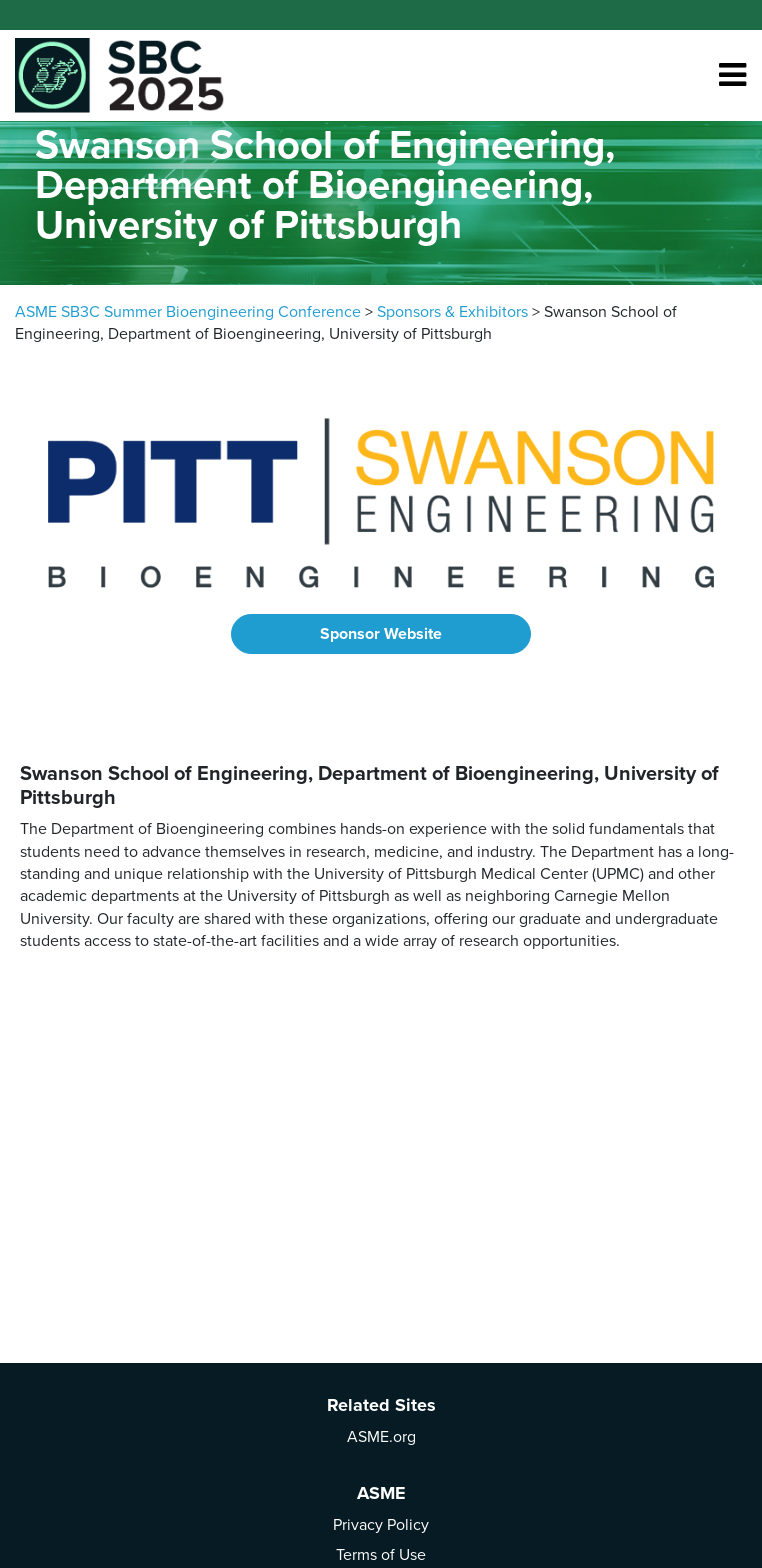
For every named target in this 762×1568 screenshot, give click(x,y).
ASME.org (381, 1437)
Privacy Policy (381, 1525)
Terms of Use (381, 1555)
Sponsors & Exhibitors (452, 312)
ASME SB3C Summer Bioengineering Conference (188, 312)
